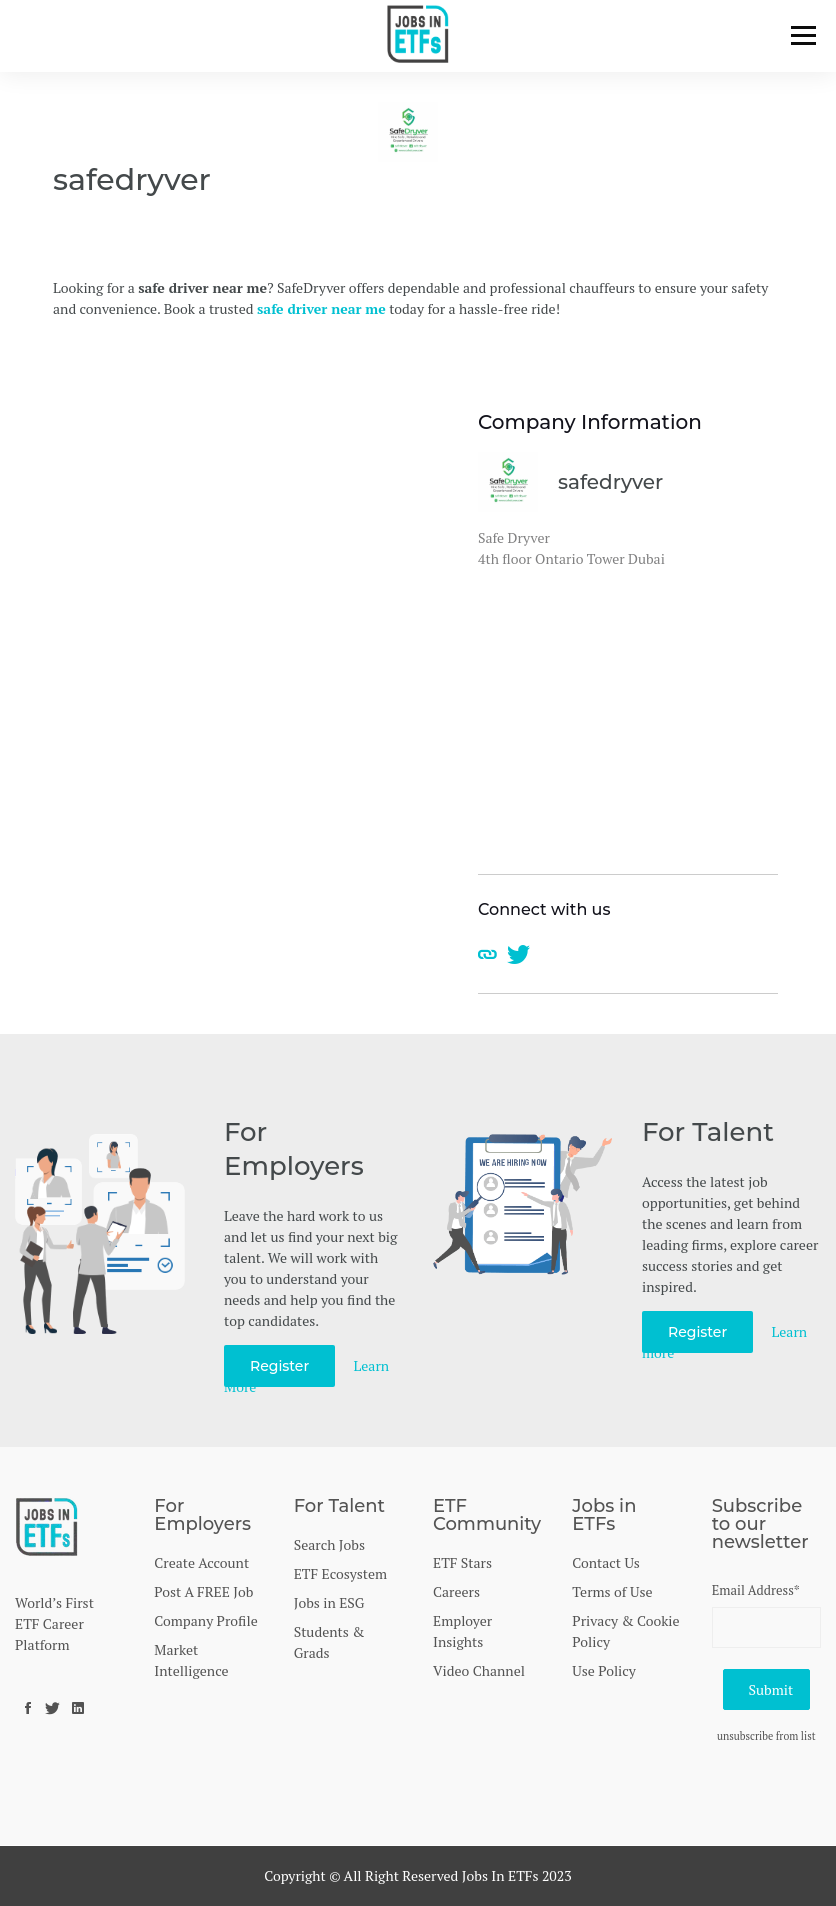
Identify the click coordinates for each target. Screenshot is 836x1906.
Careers (456, 1591)
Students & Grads (329, 1642)
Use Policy (604, 1670)
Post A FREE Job (203, 1591)
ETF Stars (462, 1562)
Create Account (201, 1562)
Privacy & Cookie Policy (625, 1631)
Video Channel (479, 1670)
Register (279, 1366)
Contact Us (606, 1562)
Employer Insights (462, 1631)
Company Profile (205, 1620)
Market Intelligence (191, 1660)
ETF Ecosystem (341, 1573)
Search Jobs (329, 1544)
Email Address (756, 1590)
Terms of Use (612, 1591)
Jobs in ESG (329, 1602)
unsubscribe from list (766, 1736)
